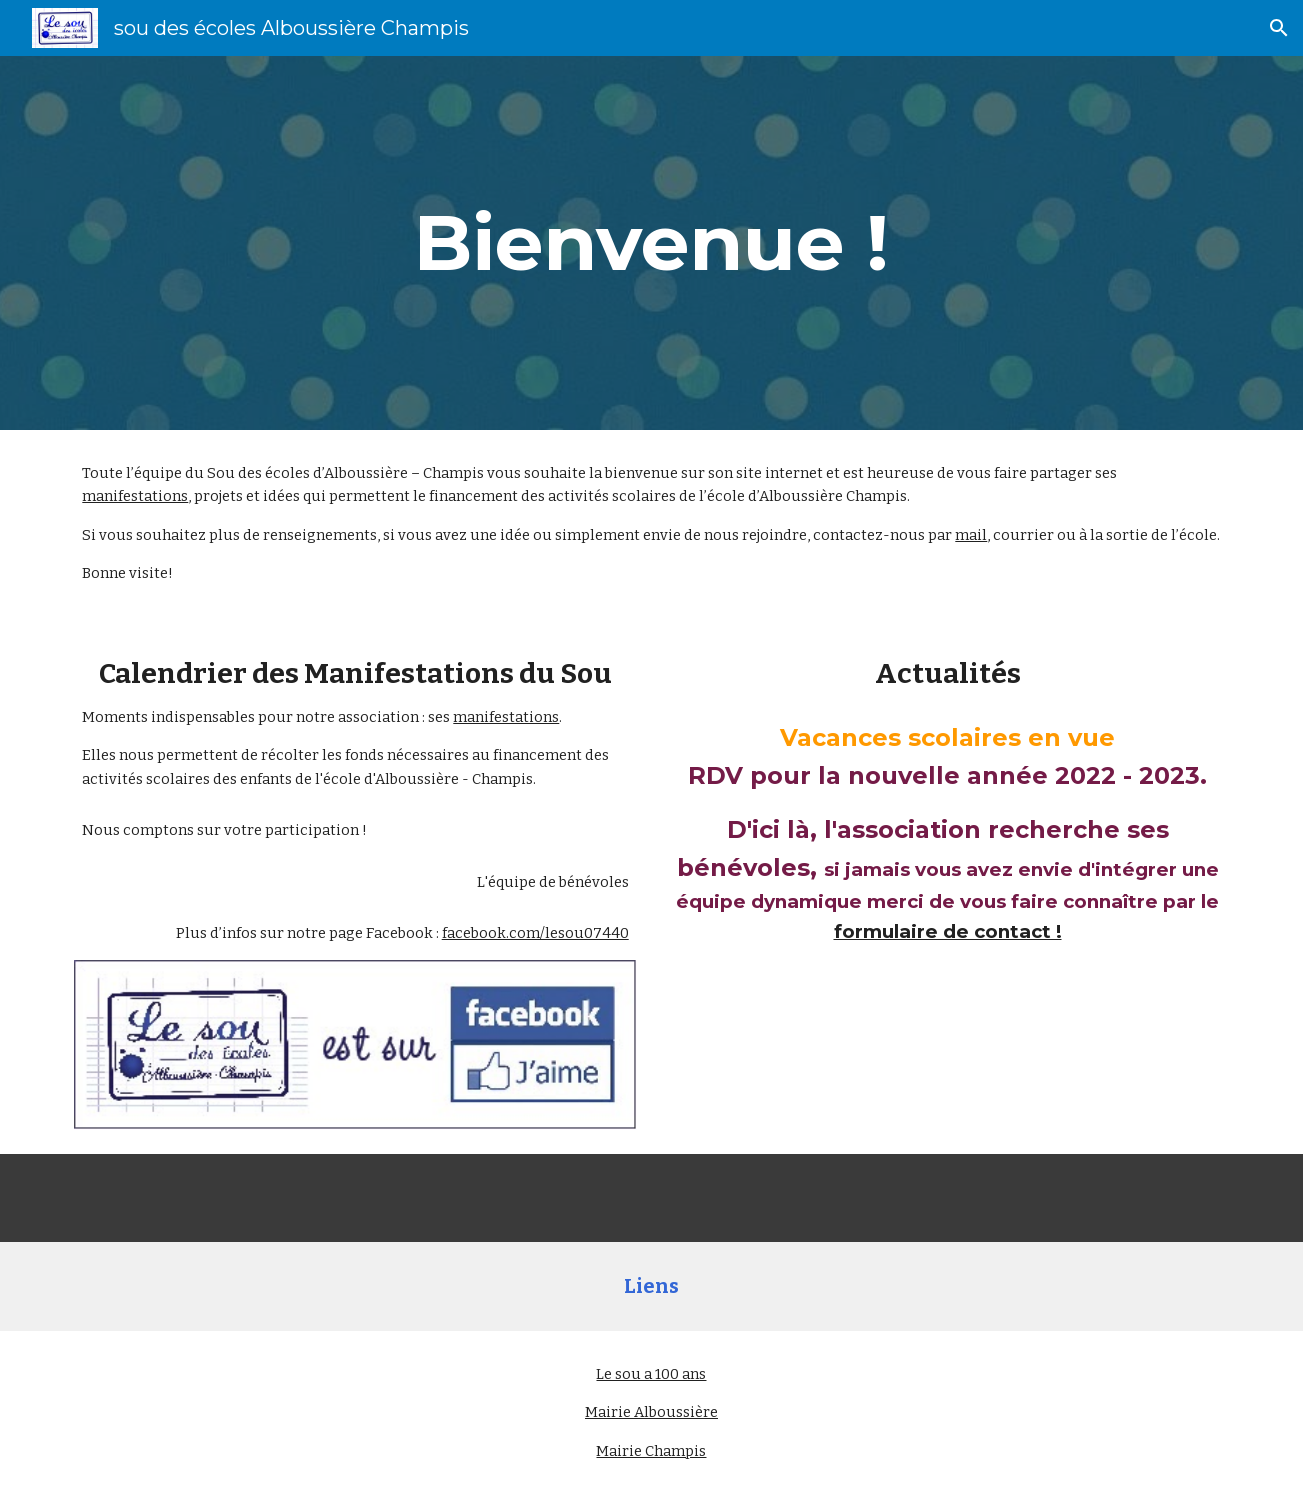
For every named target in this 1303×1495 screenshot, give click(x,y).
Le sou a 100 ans (651, 1374)
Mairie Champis (651, 1451)
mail (971, 535)
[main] (651, 243)
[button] (1279, 28)
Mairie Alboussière (651, 1412)
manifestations (135, 496)
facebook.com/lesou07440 (535, 933)
